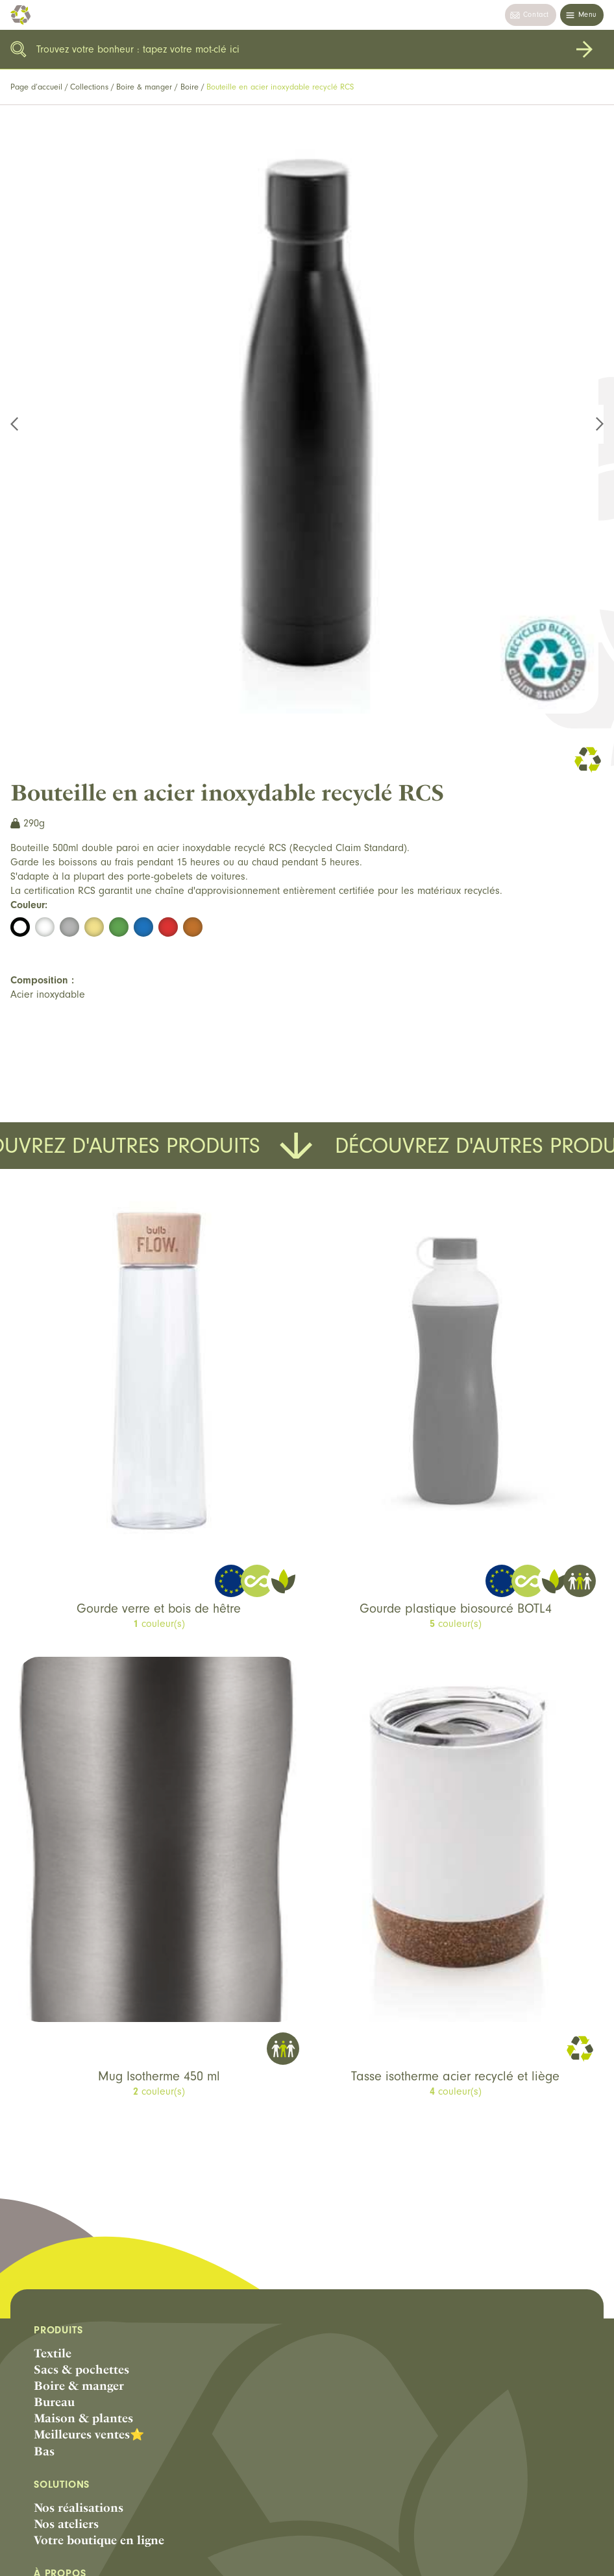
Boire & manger (144, 86)
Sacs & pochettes (81, 2369)
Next (592, 424)
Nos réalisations (78, 2507)
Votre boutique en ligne (99, 2540)
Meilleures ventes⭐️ (89, 2434)
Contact (536, 14)
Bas (44, 2451)
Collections (89, 86)
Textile (52, 2353)
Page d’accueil (36, 86)
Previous (21, 424)
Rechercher (584, 49)
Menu (587, 14)
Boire (189, 86)
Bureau (54, 2402)
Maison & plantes (83, 2418)
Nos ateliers (66, 2524)
